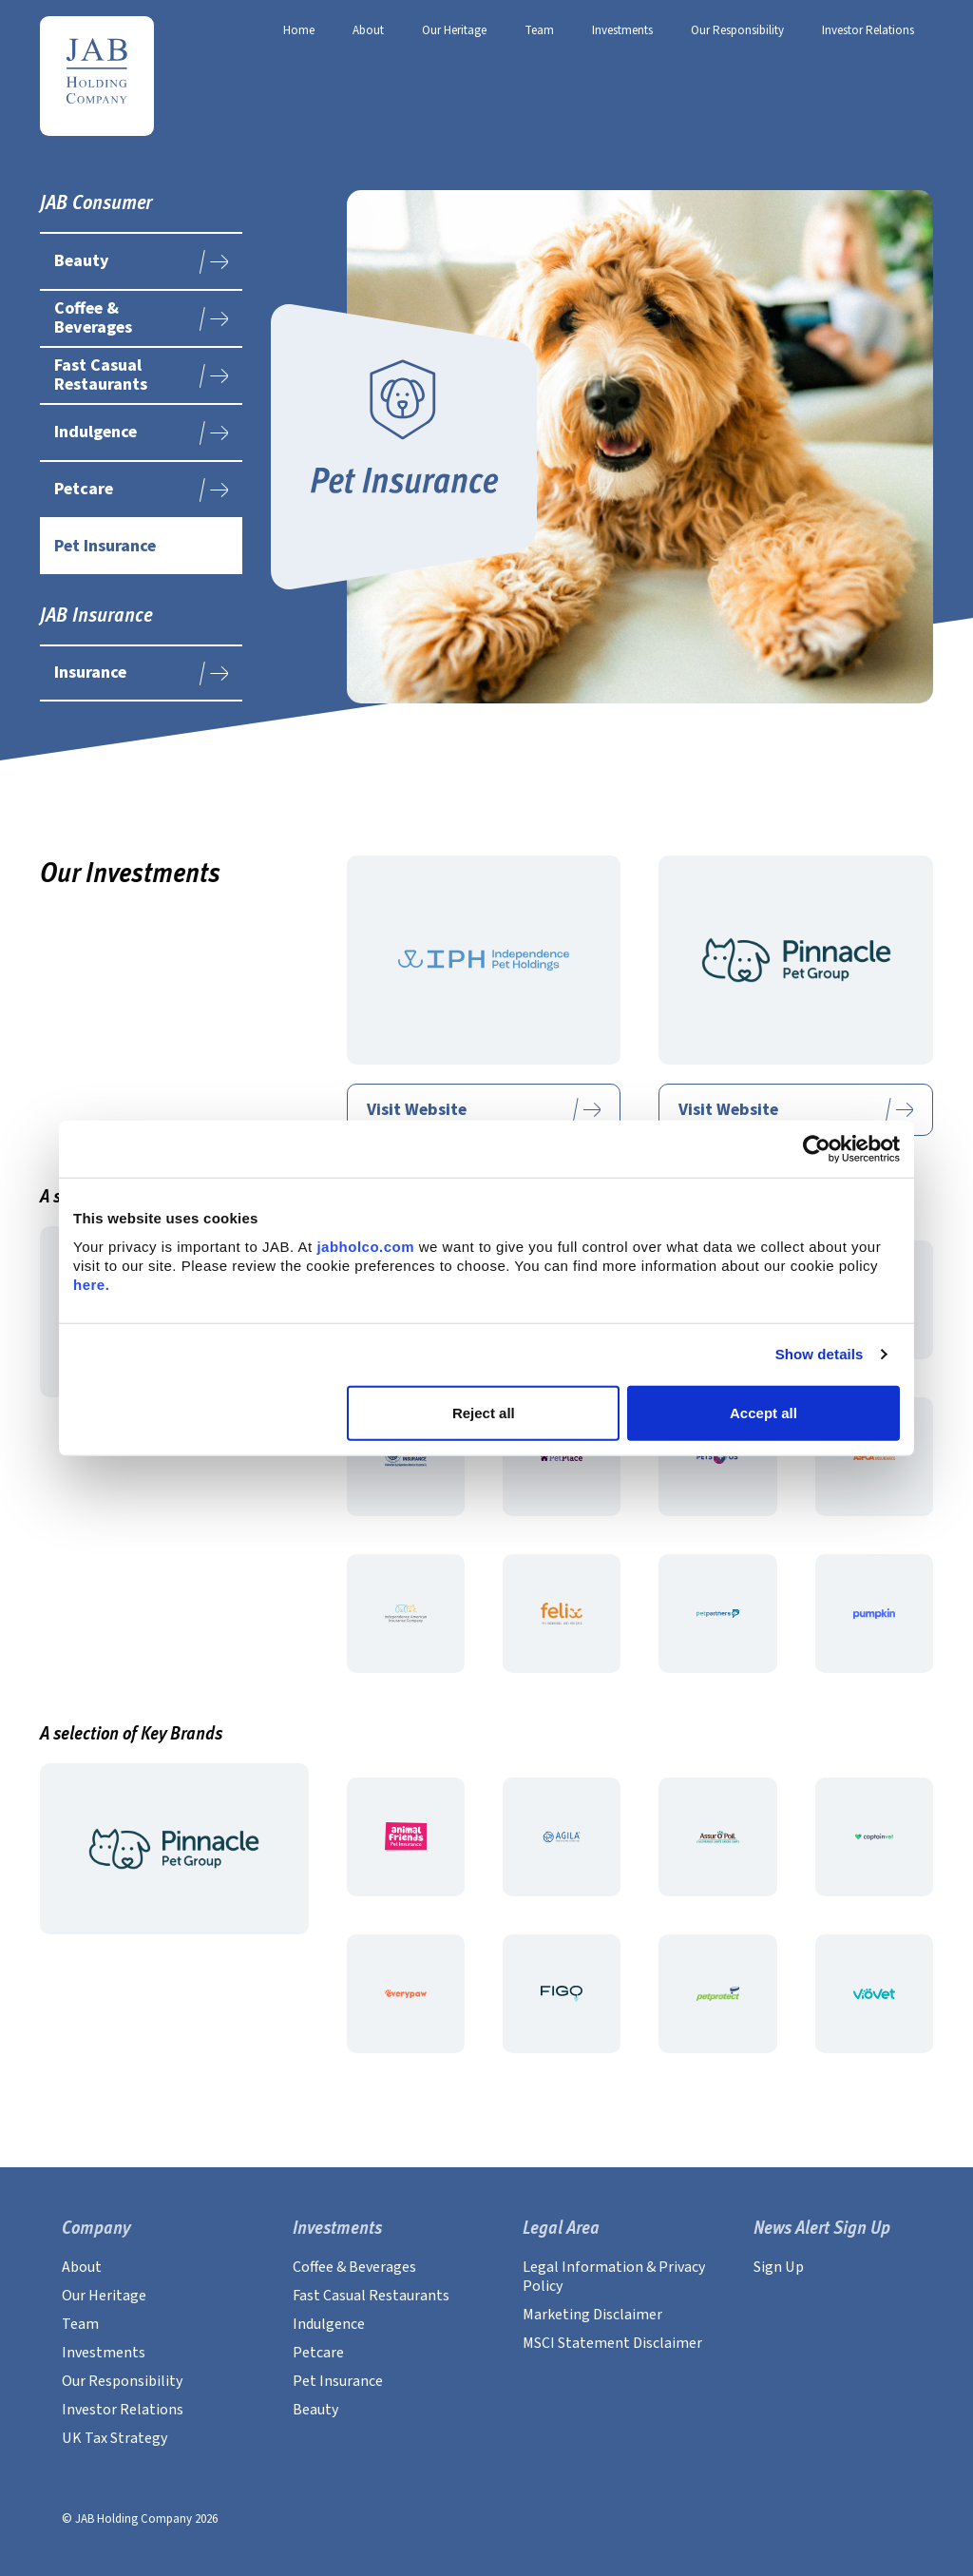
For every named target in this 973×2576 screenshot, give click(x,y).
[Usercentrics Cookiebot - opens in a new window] (817, 1149)
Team (80, 2324)
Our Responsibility (122, 2381)
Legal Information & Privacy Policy (614, 2277)
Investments (103, 2352)
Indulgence (141, 432)
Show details (819, 1354)
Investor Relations (122, 2409)
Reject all (483, 1412)
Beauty (141, 261)
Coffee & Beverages (141, 318)
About (82, 2267)
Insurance (141, 673)
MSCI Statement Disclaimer (612, 2343)
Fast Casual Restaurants (141, 375)
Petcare (141, 489)
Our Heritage (104, 2295)
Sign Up (779, 2267)
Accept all (763, 1412)
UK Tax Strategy (114, 2438)
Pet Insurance (141, 546)
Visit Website (484, 1110)
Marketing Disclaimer (592, 2314)
